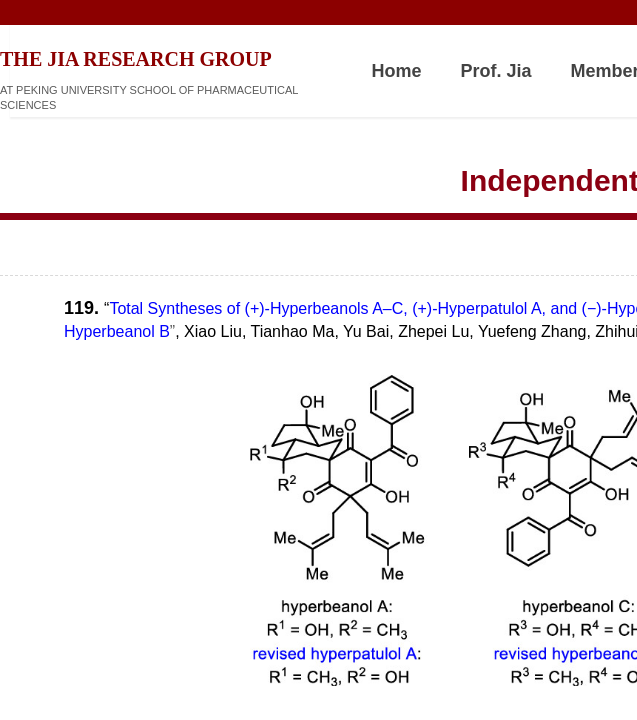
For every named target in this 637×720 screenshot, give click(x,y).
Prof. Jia (496, 71)
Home (397, 71)
